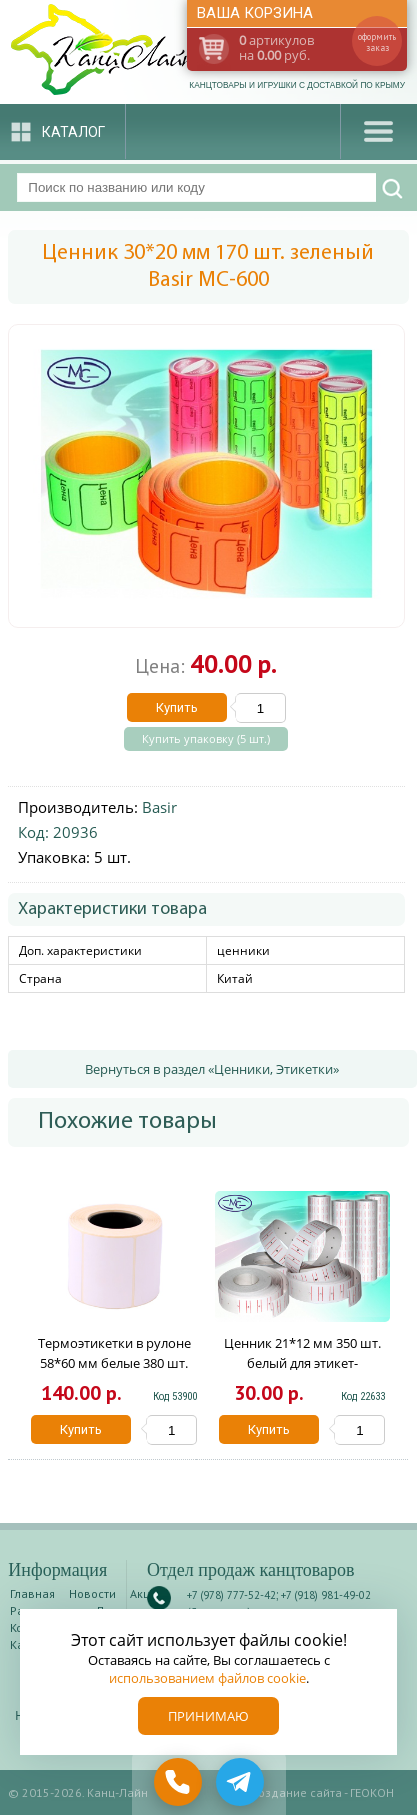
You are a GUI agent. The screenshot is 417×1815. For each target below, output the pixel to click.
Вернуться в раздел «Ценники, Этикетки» (212, 1069)
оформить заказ (377, 42)
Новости (92, 1593)
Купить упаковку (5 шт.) (206, 739)
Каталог (73, 132)
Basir (159, 807)
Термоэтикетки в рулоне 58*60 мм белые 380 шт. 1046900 (114, 1363)
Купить (177, 707)
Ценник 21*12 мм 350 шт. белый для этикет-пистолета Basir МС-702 (302, 1363)
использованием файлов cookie (207, 1678)
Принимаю (208, 1716)
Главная (32, 1593)
